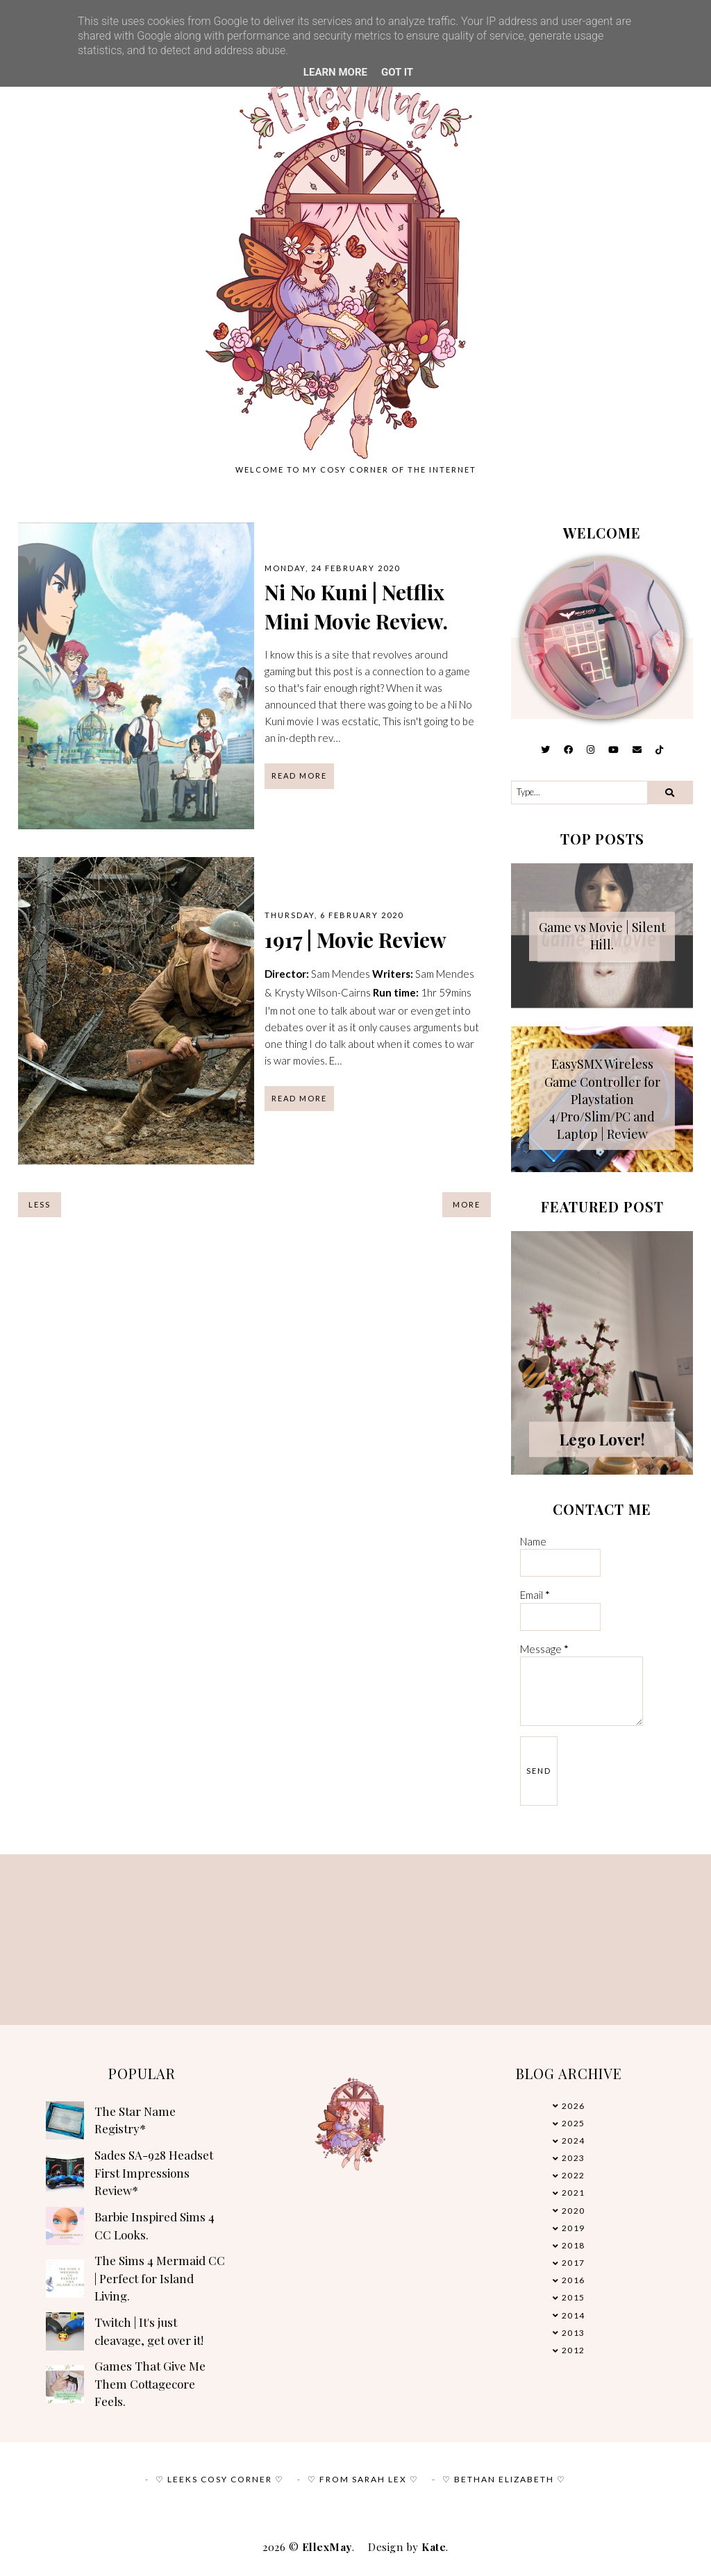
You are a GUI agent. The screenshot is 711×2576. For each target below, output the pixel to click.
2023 (573, 2158)
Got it (397, 72)
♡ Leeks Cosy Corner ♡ (220, 2479)
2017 (573, 2262)
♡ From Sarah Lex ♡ (363, 2479)
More (466, 1204)
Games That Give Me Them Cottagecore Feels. (150, 2383)
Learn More (335, 72)
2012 (573, 2350)
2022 (573, 2175)
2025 (573, 2123)
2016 (573, 2280)
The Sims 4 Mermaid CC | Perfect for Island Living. (159, 2278)
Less (39, 1204)
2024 (573, 2140)
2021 (573, 2192)
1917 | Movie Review (355, 940)
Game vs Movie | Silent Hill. (602, 936)
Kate (433, 2547)
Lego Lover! (602, 1438)
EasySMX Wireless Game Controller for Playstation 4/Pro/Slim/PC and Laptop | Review (602, 1099)
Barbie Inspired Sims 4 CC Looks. (154, 2225)
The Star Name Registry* (135, 2120)
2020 (573, 2210)
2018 (573, 2245)
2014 (573, 2315)
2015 (573, 2297)
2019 (573, 2228)
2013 (573, 2333)
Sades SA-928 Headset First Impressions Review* (153, 2172)
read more (299, 775)
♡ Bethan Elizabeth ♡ (504, 2479)
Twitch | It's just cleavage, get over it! (148, 2331)
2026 (573, 2106)
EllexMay (327, 2547)
